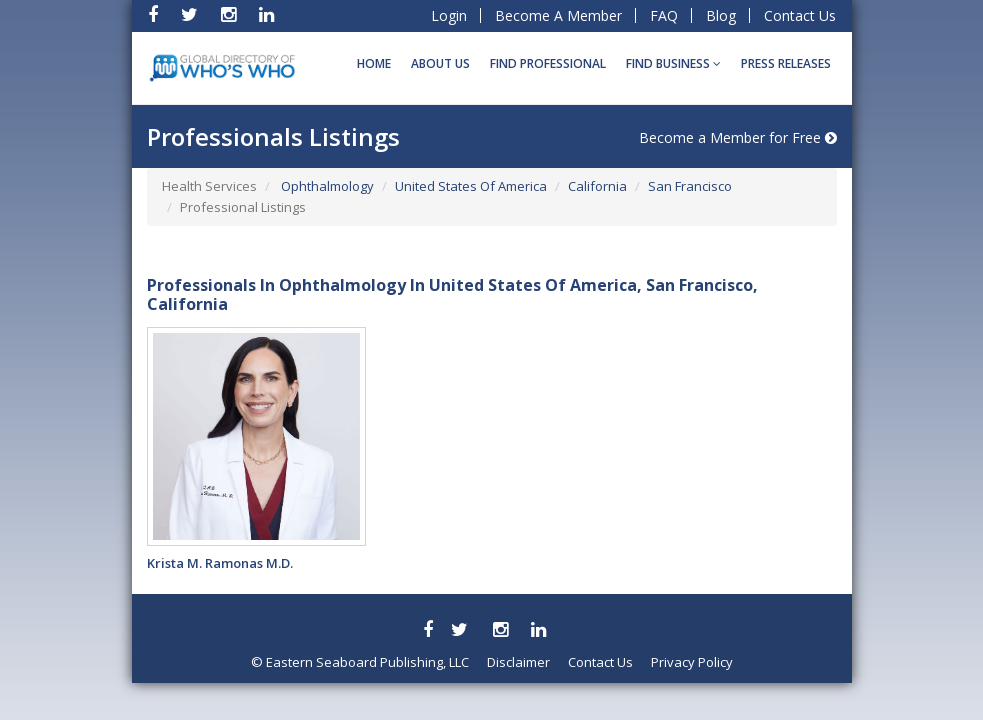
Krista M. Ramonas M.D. (220, 563)
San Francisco (690, 186)
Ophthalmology (326, 186)
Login (449, 15)
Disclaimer (518, 662)
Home (374, 63)
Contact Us (800, 15)
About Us (440, 63)
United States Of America (471, 186)
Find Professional (548, 63)
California (597, 186)
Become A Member (558, 15)
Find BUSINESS (673, 63)
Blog (721, 15)
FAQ (664, 15)
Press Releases (786, 63)
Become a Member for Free (738, 137)
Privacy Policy (692, 662)
